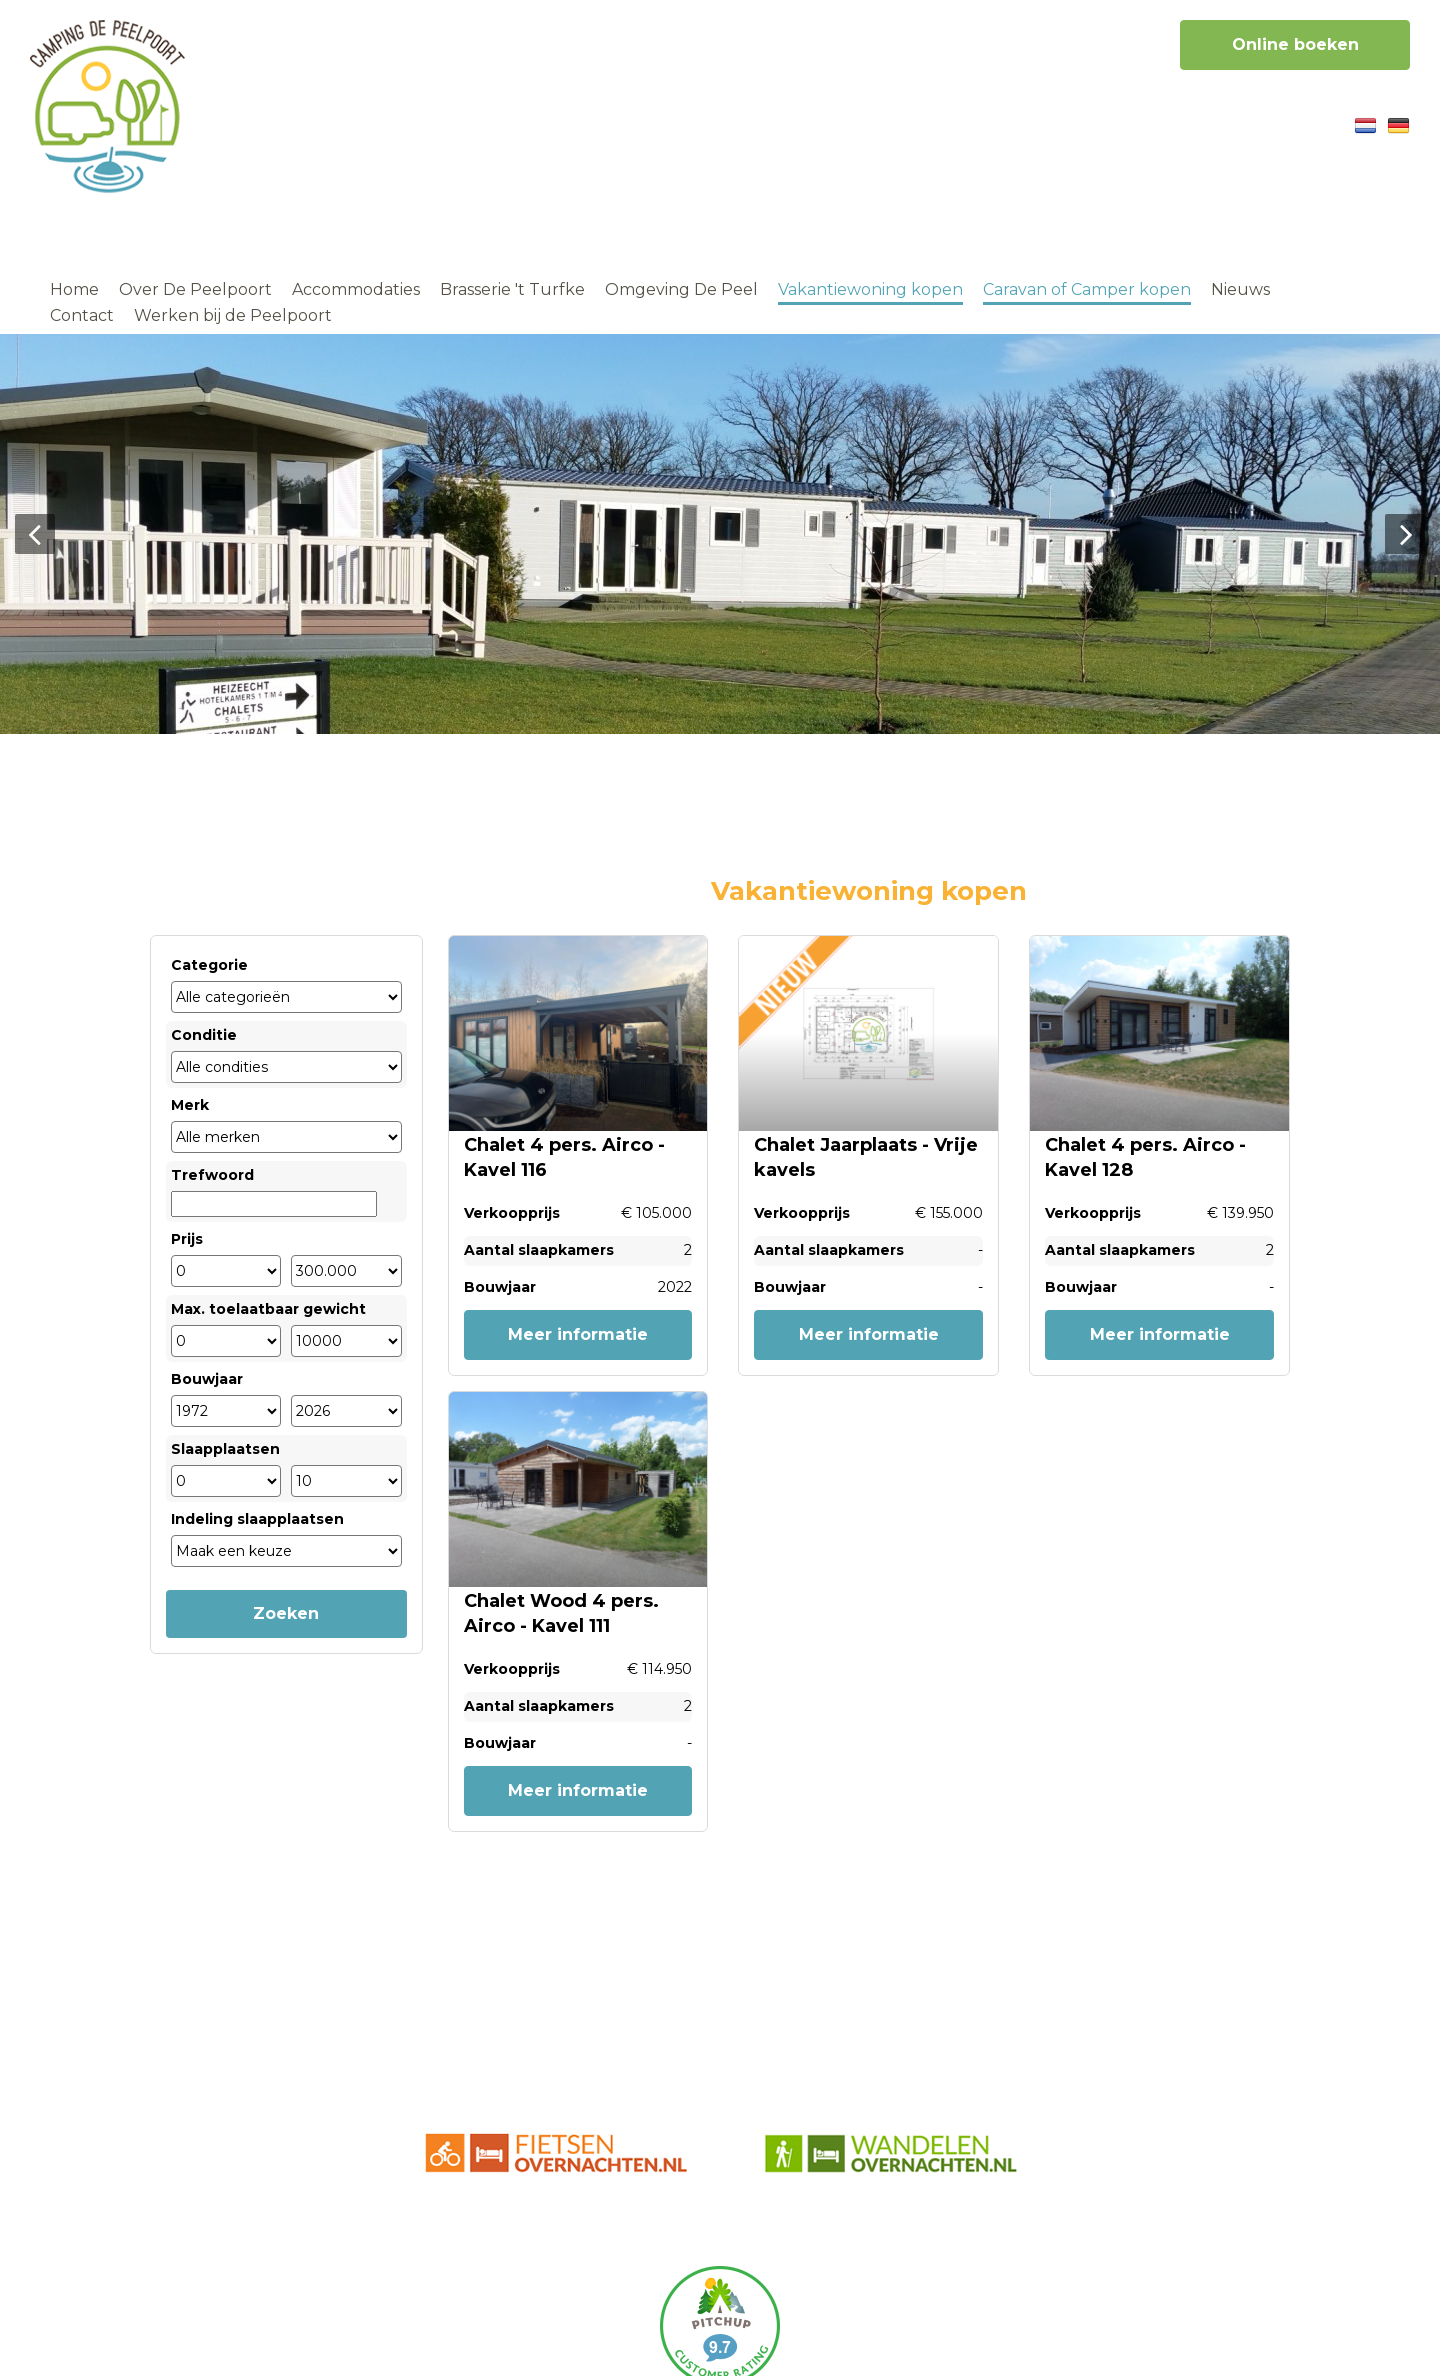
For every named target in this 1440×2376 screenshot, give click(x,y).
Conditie (204, 1035)
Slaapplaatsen (225, 1449)
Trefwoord (212, 1175)
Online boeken (1295, 44)
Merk (190, 1105)
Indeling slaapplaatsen (257, 1519)
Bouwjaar (207, 1379)
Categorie (209, 965)
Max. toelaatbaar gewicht (268, 1309)
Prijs (187, 1239)
